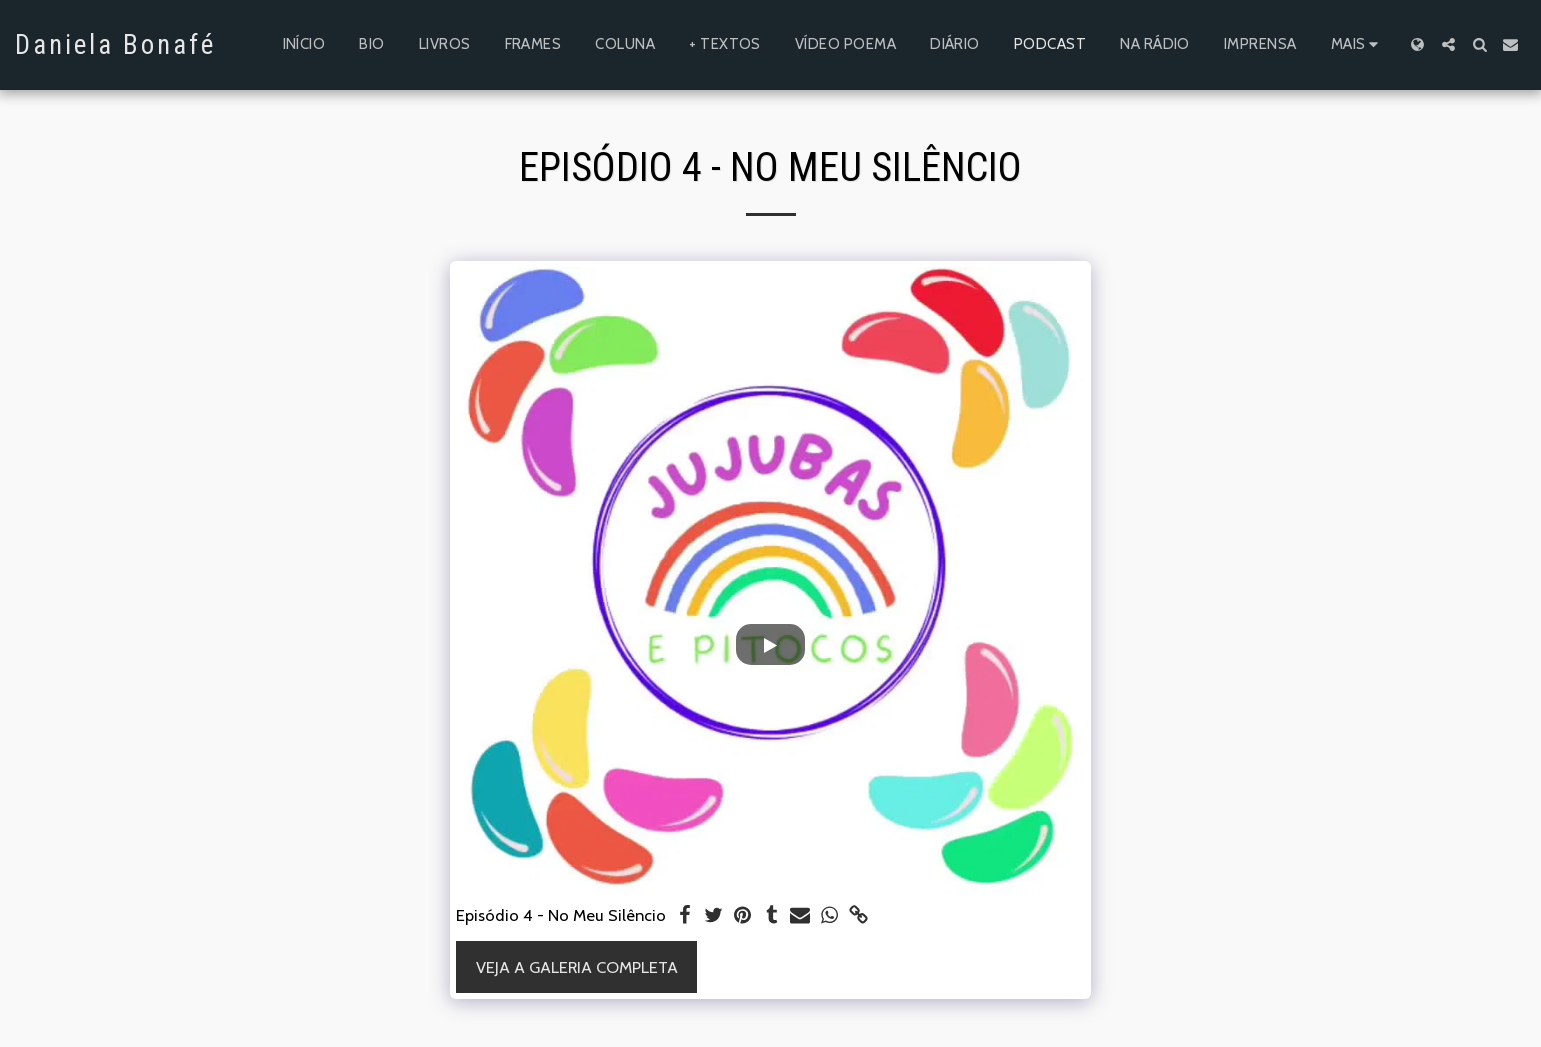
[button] (1448, 44)
